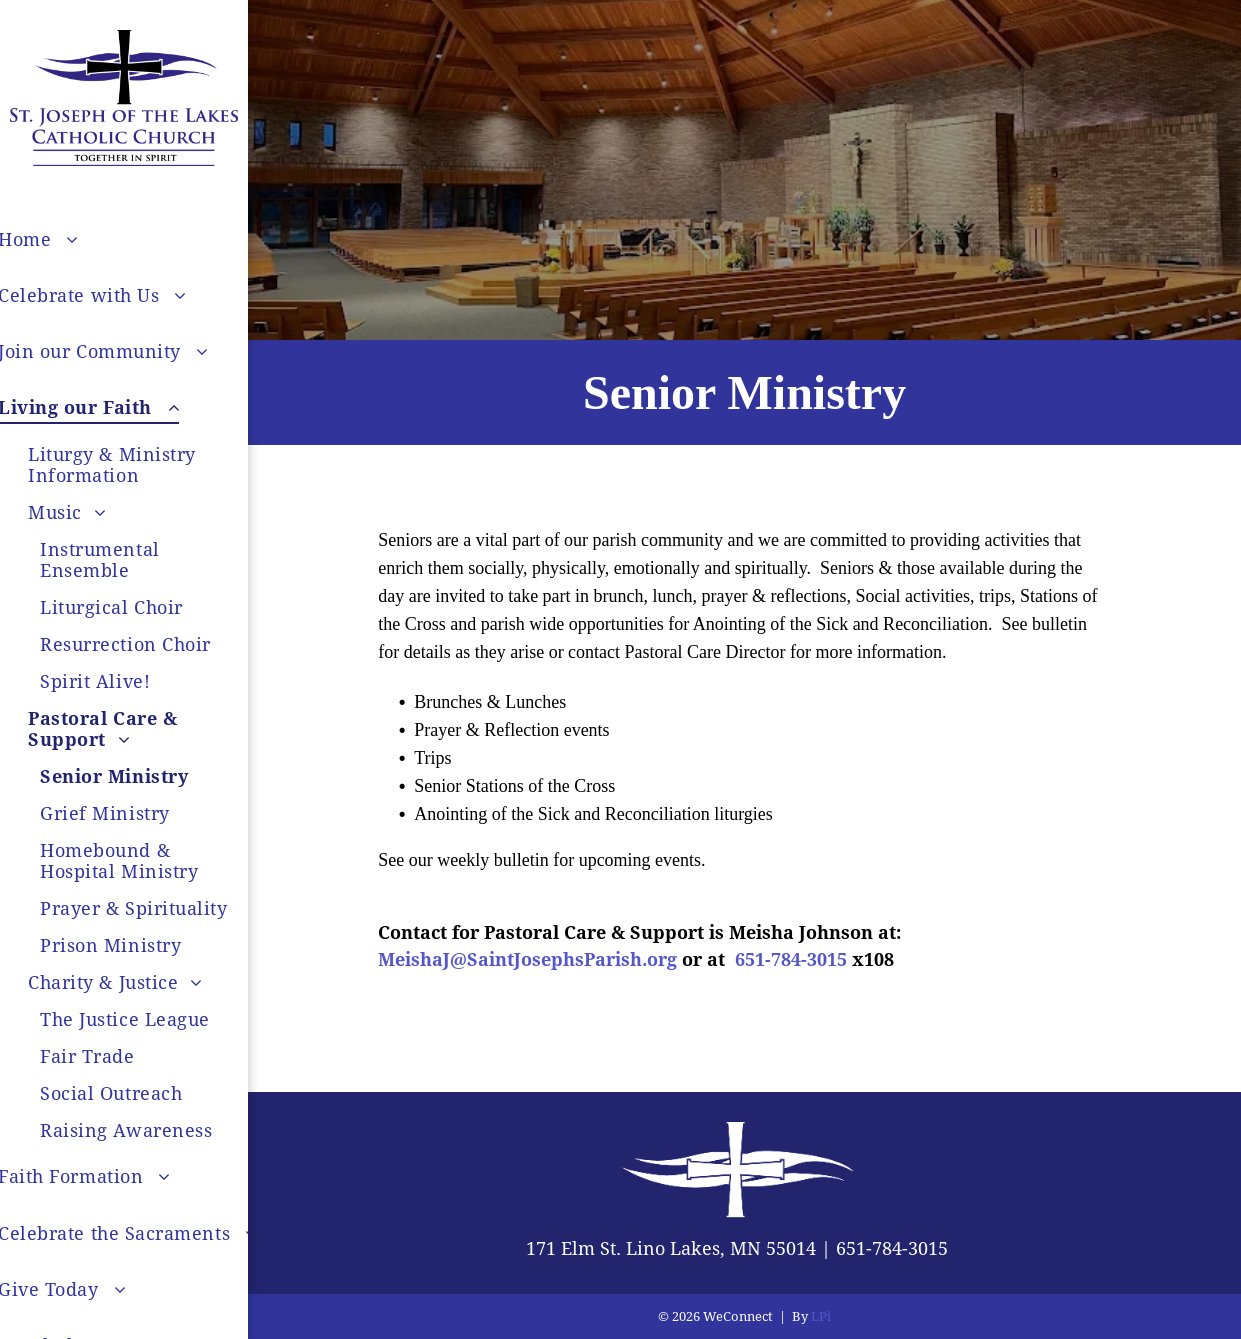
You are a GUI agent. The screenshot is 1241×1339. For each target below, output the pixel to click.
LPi (821, 1316)
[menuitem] (145, 560)
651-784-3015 (892, 1248)
